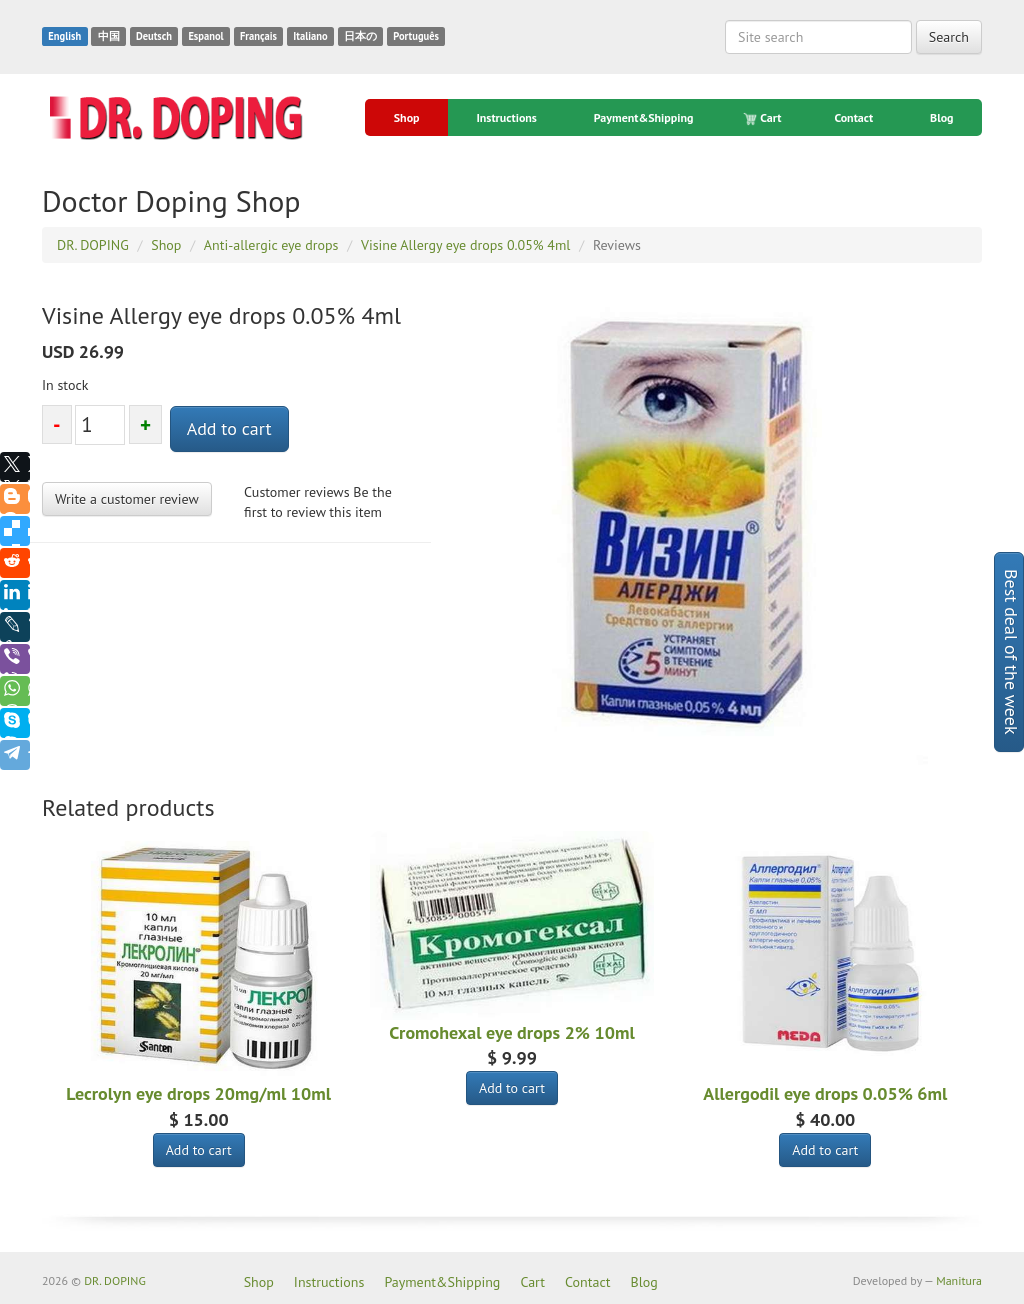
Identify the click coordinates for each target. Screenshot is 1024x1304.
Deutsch (154, 36)
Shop (407, 117)
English (64, 36)
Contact (853, 117)
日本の (360, 36)
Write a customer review (127, 499)
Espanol (205, 36)
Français (258, 36)
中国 (109, 36)
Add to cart (229, 428)
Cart (763, 118)
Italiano (310, 36)
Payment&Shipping (644, 117)
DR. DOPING (115, 1280)
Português (416, 36)
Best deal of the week (1011, 652)
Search (949, 37)
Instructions (506, 117)
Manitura (959, 1280)
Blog (942, 117)
